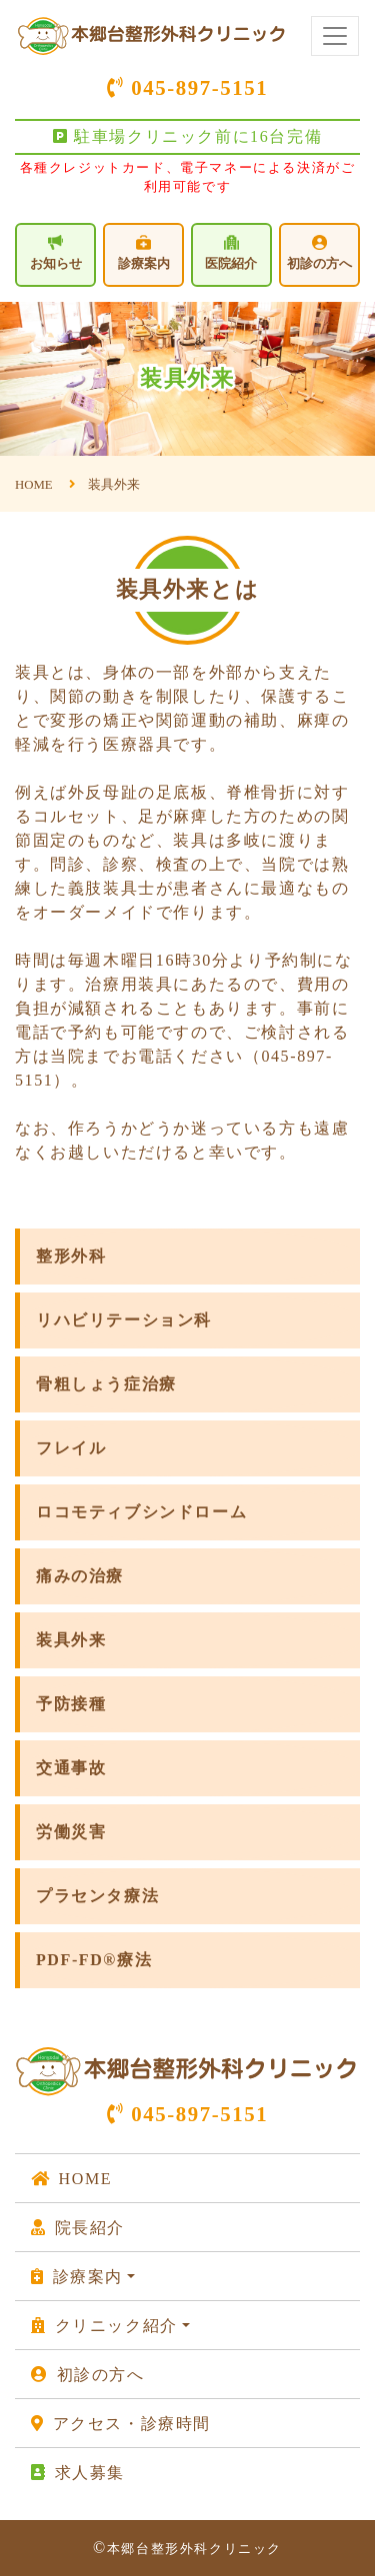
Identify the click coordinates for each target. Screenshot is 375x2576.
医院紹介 (231, 253)
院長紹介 (78, 2227)
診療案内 (144, 253)
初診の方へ (319, 253)
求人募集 (78, 2472)
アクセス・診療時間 (121, 2423)
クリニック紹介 (104, 2325)
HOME (71, 2178)
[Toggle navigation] (335, 36)
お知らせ (56, 252)
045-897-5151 (187, 87)
